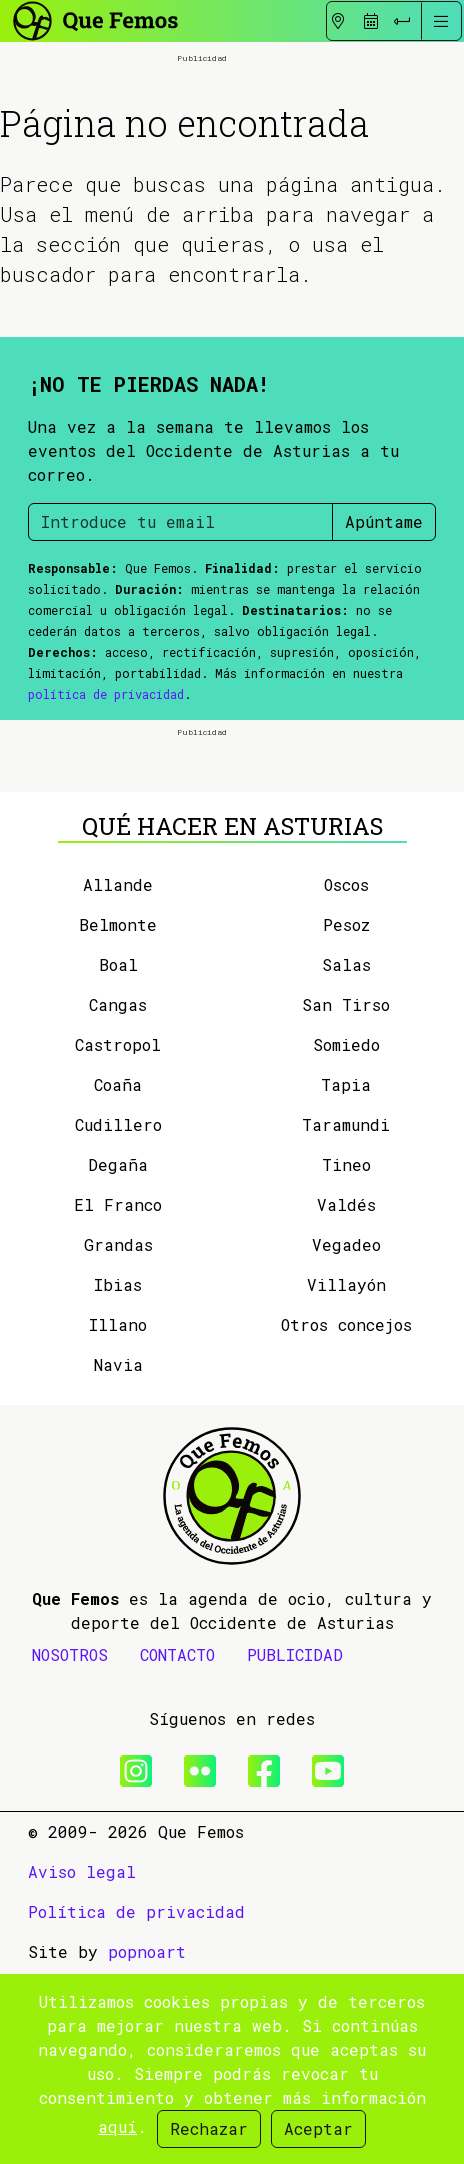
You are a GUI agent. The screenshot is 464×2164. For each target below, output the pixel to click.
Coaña (118, 1276)
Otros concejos (346, 1516)
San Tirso (346, 1196)
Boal (118, 1156)
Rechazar (209, 2128)
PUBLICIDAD (295, 1846)
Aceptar (318, 2128)
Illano (118, 1516)
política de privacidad (106, 790)
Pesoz (346, 1116)
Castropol (118, 1236)
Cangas (118, 1196)
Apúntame (384, 617)
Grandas (118, 1436)
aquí (117, 2126)
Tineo (346, 1356)
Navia (118, 1556)
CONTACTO (177, 1846)
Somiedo (346, 1236)
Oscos (346, 1076)
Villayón (346, 1476)
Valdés (346, 1396)
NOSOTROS (70, 1846)
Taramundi (346, 1316)
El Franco (118, 1396)
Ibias (118, 1476)
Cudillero (118, 1316)
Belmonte (118, 1116)
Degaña (118, 1356)
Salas (346, 1156)
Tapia (346, 1276)
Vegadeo (346, 1436)
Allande (118, 1076)
